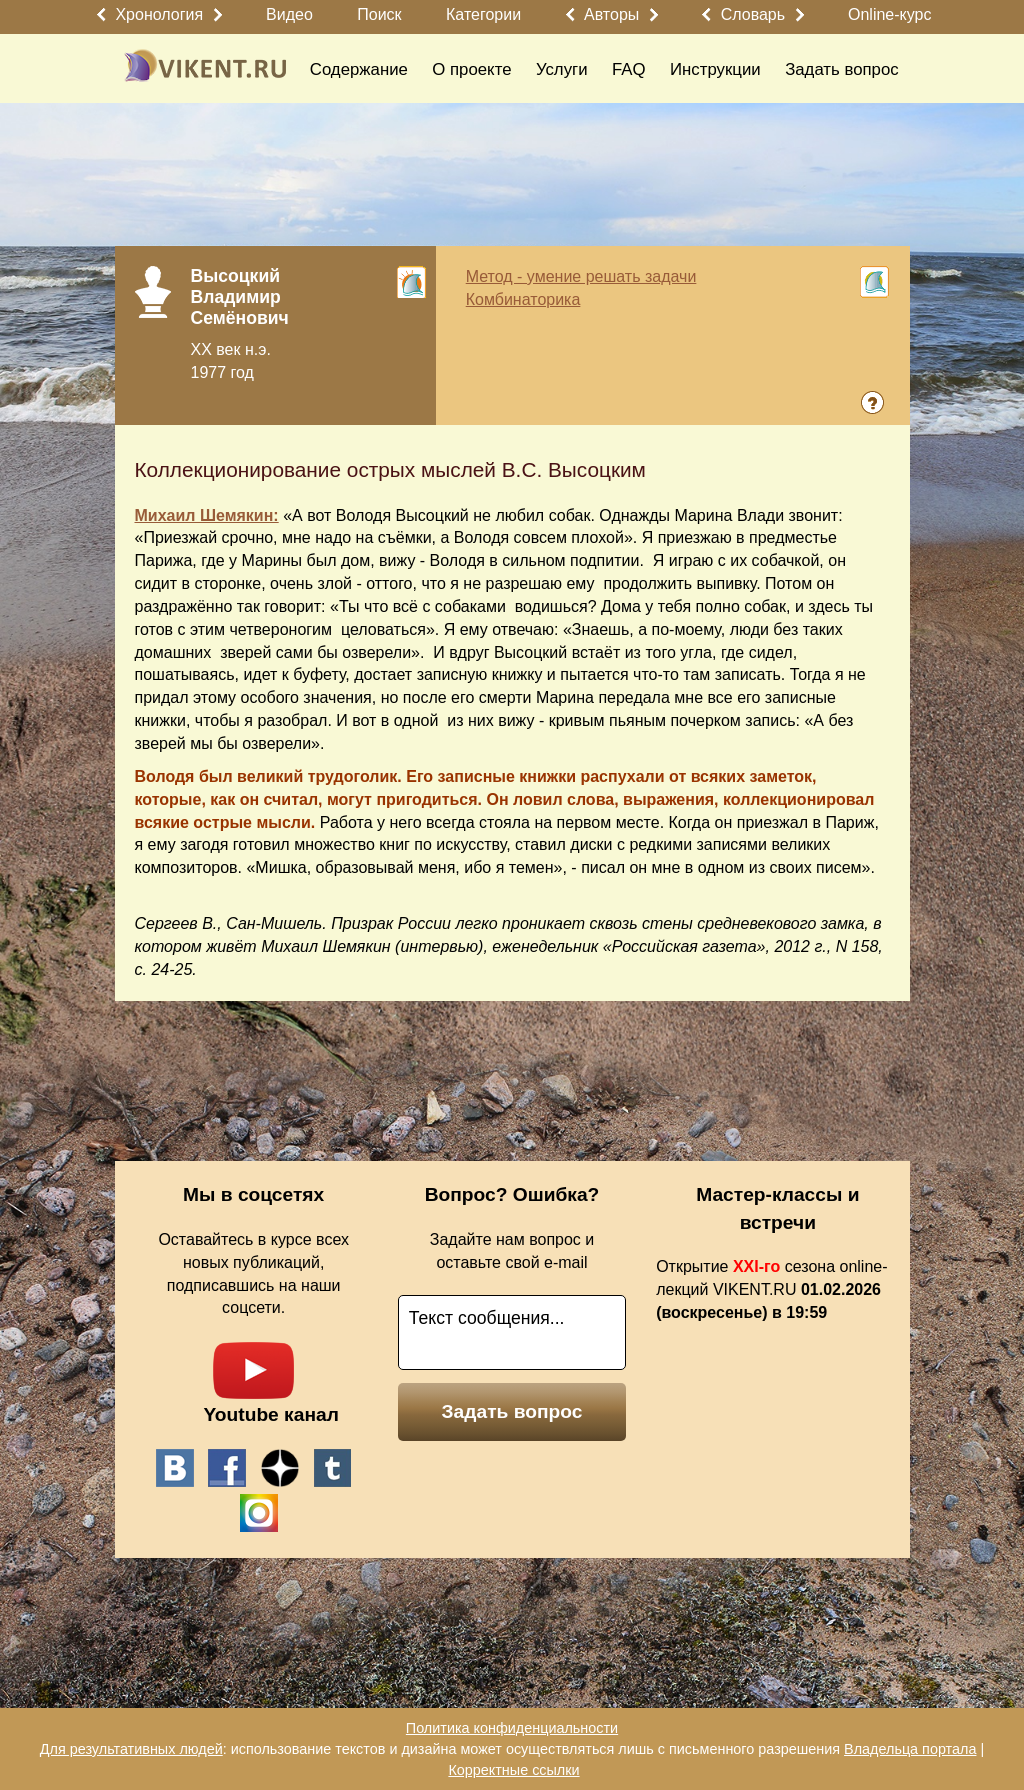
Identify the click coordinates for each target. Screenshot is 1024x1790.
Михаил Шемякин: (207, 515)
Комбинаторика (523, 299)
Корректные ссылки (513, 1770)
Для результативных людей (131, 1749)
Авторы (611, 14)
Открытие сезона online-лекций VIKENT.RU (771, 1289)
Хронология (159, 14)
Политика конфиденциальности (512, 1728)
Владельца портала (910, 1749)
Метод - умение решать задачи (581, 276)
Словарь (753, 14)
